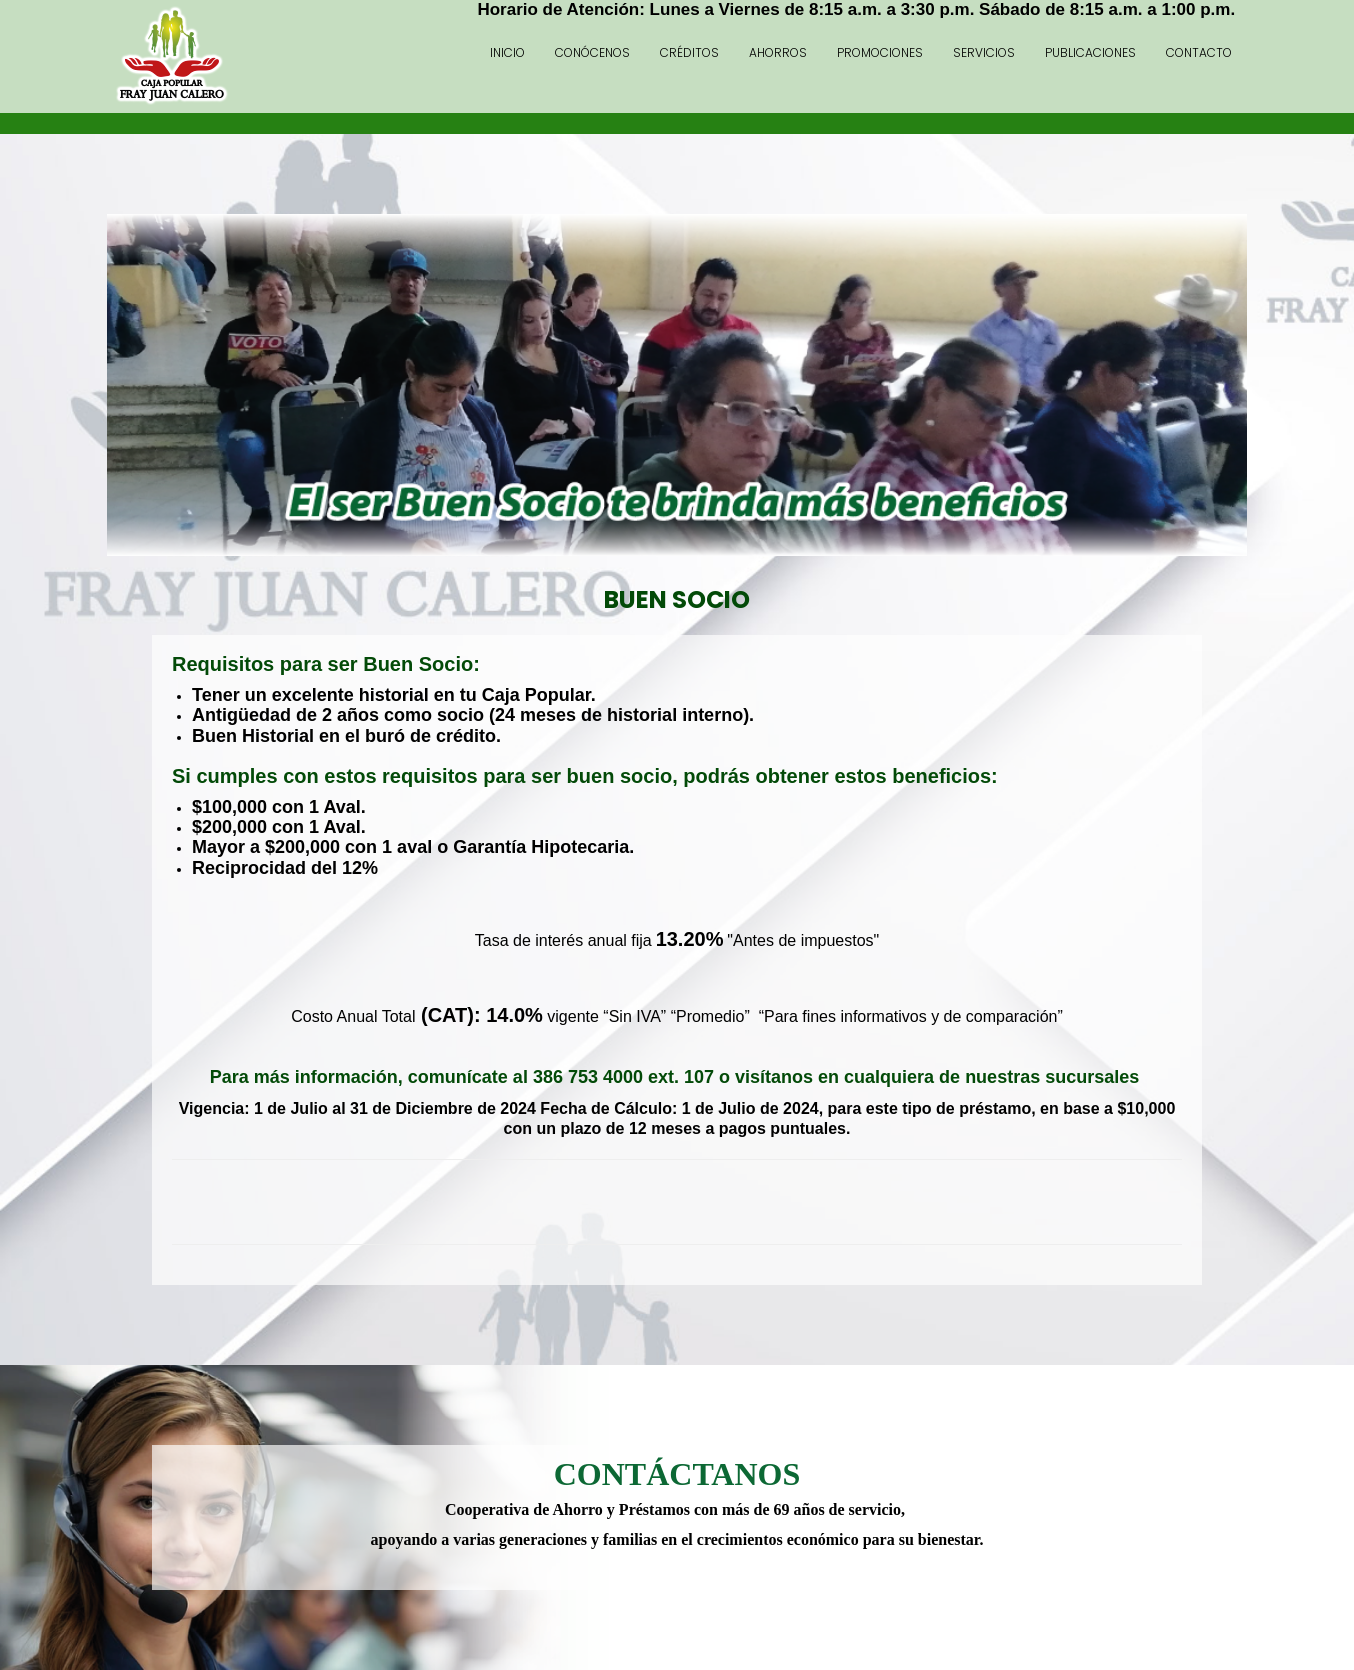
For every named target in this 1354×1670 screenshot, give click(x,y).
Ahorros (778, 52)
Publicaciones (1090, 52)
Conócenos (592, 52)
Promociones (880, 52)
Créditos (689, 52)
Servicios (984, 52)
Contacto (1199, 52)
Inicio (507, 52)
